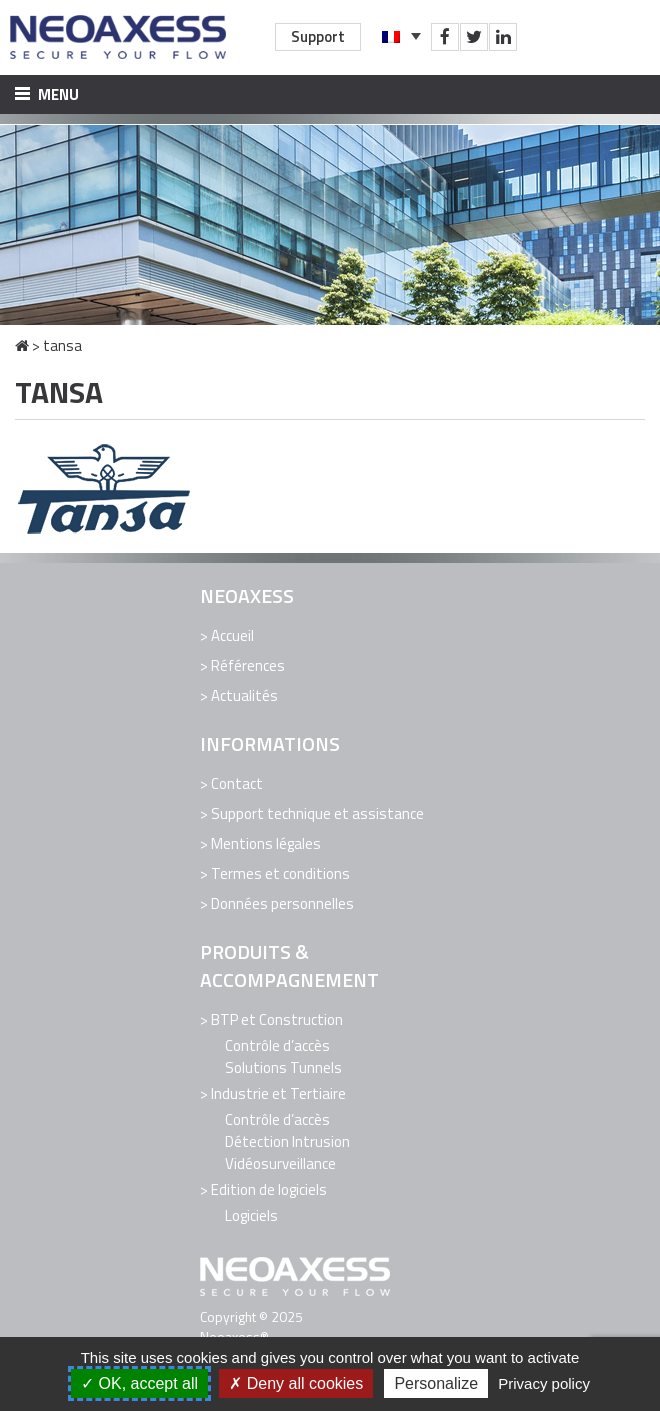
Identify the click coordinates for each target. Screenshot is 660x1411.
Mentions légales (266, 843)
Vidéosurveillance (280, 1163)
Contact (237, 783)
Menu (47, 94)
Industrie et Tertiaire (278, 1093)
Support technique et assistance (317, 813)
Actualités (244, 695)
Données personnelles (282, 903)
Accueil (232, 635)
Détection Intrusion (287, 1141)
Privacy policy (544, 1383)
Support (318, 36)
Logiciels (251, 1215)
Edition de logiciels (269, 1189)
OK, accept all (139, 1383)
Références (248, 665)
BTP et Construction (277, 1019)
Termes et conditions (280, 873)
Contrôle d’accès (277, 1045)
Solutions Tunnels (283, 1067)
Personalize (436, 1383)
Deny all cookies (296, 1383)
